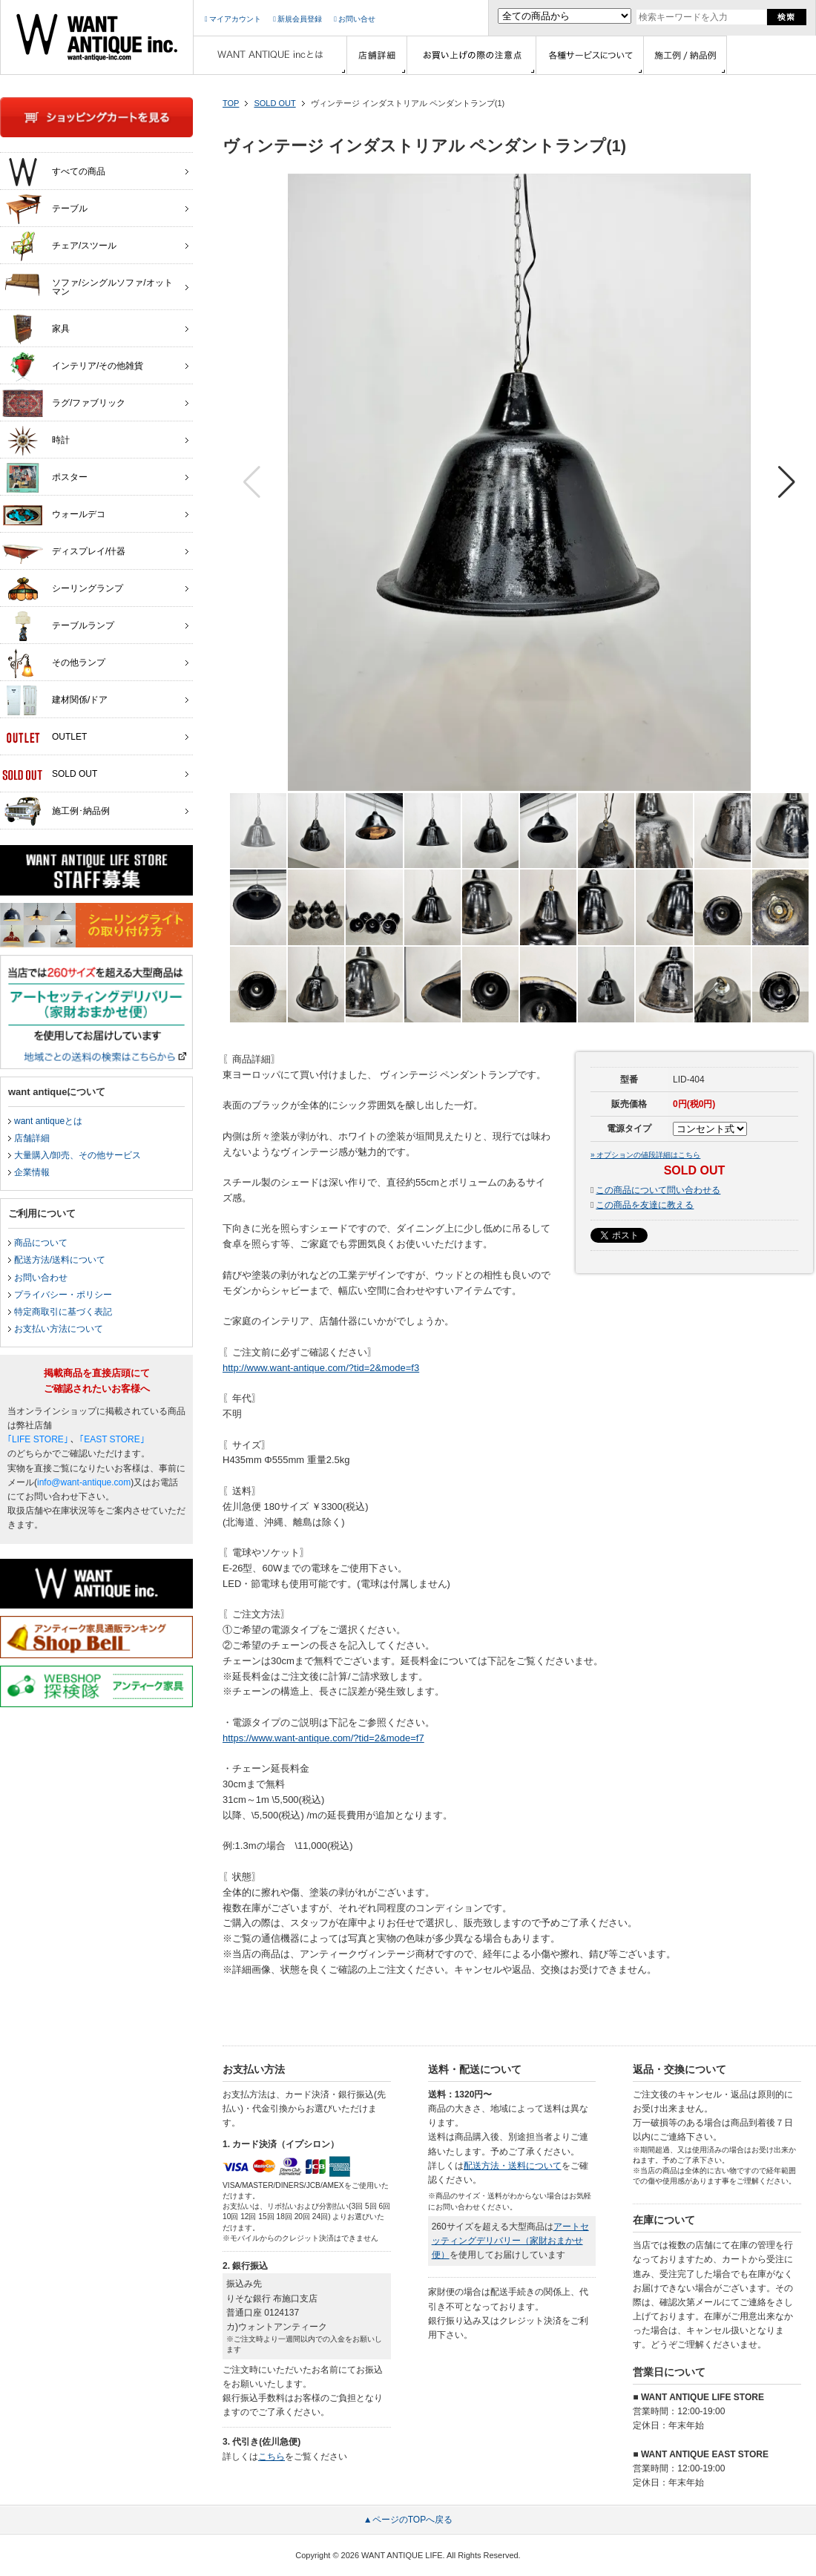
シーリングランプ (62, 589)
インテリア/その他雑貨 (72, 366)
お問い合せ (354, 19)
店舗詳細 (32, 1138)
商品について (41, 1243)
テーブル (45, 209)
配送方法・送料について (513, 2166)
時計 (36, 441)
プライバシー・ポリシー (63, 1294)
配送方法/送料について (59, 1260)
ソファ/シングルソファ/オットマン (87, 283)
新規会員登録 (297, 19)
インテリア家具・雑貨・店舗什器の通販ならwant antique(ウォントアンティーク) (97, 37)
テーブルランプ (58, 626)
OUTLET (44, 737)
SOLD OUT (274, 103)
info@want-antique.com (84, 1482)
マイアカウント (233, 19)
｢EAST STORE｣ (112, 1439)
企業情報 (32, 1172)
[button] (787, 482)
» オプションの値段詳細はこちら (645, 1155)
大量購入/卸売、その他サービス (77, 1155)
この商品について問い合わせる (658, 1190)
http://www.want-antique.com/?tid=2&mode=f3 (321, 1367)
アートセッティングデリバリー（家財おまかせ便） (510, 2240)
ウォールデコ (53, 515)
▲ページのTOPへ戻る (408, 2519)
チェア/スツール (59, 246)
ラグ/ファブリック (63, 403)
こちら (271, 2456)
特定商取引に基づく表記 (63, 1312)
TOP (231, 103)
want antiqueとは (48, 1121)
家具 (36, 329)
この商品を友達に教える (645, 1205)
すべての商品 (53, 172)
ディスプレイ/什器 (63, 552)
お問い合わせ (41, 1277)
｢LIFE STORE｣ (37, 1439)
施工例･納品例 (56, 812)
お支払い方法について (58, 1329)
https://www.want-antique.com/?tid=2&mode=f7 (323, 1738)
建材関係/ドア (55, 700)
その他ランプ (53, 663)
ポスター (45, 478)
